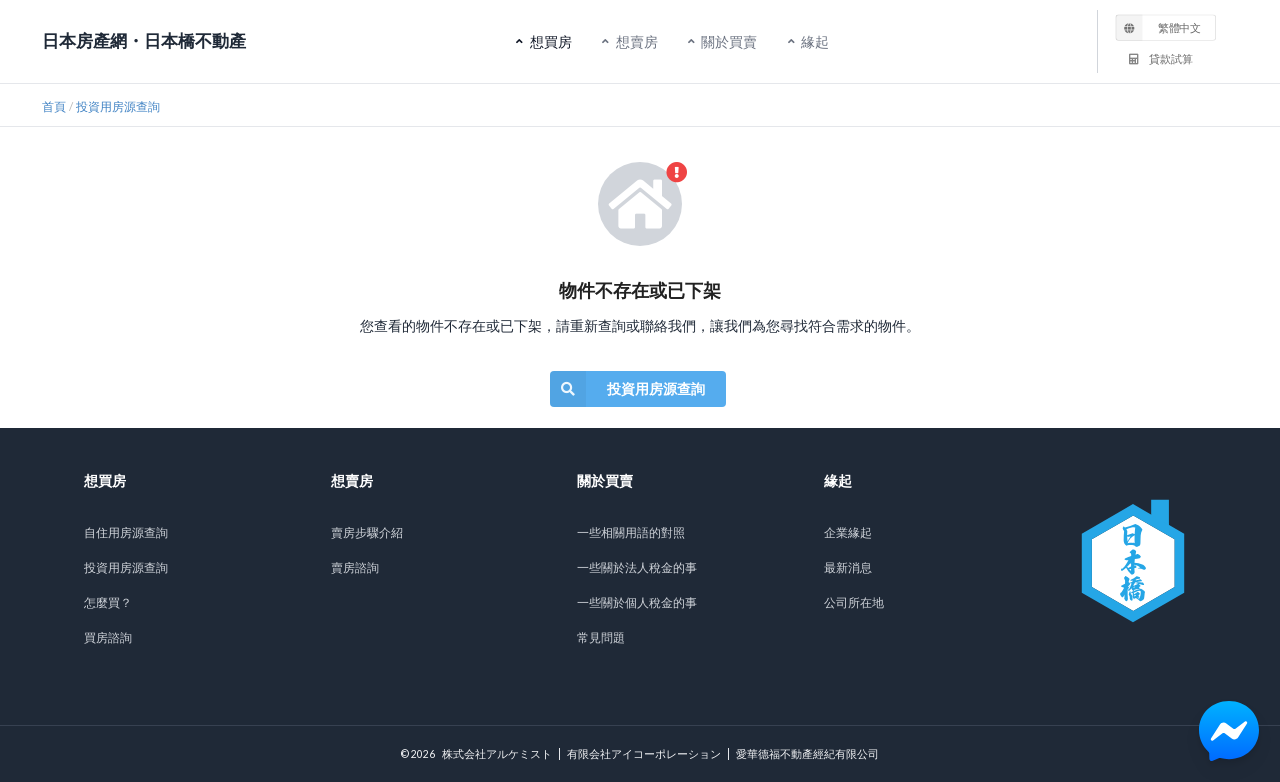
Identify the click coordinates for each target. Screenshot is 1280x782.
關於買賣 (728, 38)
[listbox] (1166, 27)
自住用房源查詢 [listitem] (126, 532)
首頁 (54, 106)
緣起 (813, 38)
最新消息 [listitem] (848, 567)
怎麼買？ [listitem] (108, 602)
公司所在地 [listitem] (854, 602)
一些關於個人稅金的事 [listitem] (637, 602)
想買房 (549, 38)
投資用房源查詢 (118, 106)
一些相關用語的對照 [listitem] (631, 532)
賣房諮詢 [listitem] (355, 567)
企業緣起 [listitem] (848, 532)
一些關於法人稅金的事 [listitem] (637, 567)
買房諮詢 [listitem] (108, 637)
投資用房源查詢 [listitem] (126, 567)
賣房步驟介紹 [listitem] (367, 532)
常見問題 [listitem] (601, 637)
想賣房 (635, 38)
